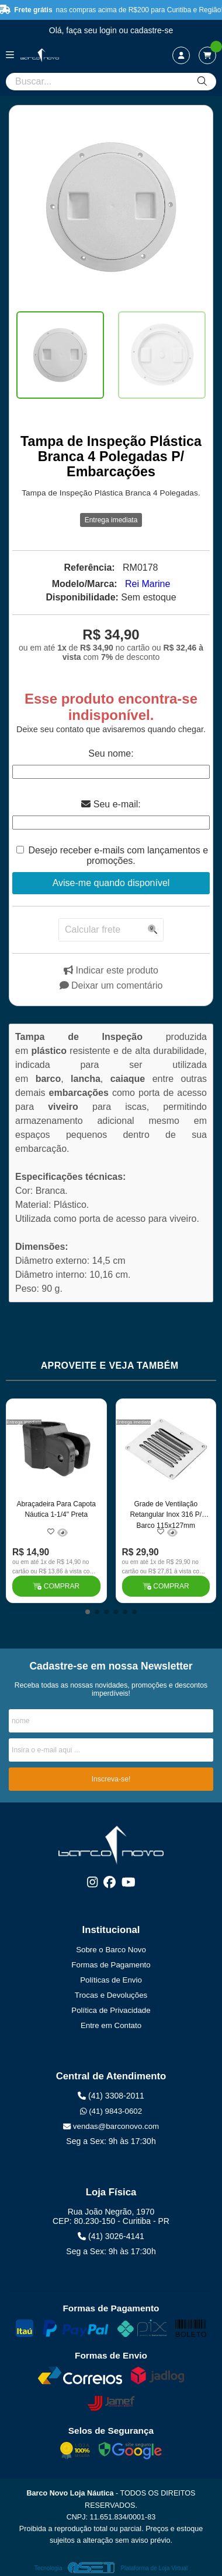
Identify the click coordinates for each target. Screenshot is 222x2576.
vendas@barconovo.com (111, 2126)
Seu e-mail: (110, 804)
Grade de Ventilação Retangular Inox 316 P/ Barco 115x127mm (166, 1514)
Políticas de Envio (111, 1980)
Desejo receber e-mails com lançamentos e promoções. (118, 855)
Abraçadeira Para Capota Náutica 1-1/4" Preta (56, 1509)
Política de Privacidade (110, 2010)
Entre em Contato (111, 2025)
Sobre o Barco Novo (111, 1949)
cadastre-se (151, 30)
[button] (87, 1611)
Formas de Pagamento (110, 1964)
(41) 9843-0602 (111, 2111)
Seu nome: (110, 753)
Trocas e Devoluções (111, 1995)
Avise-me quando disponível (111, 883)
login (109, 30)
